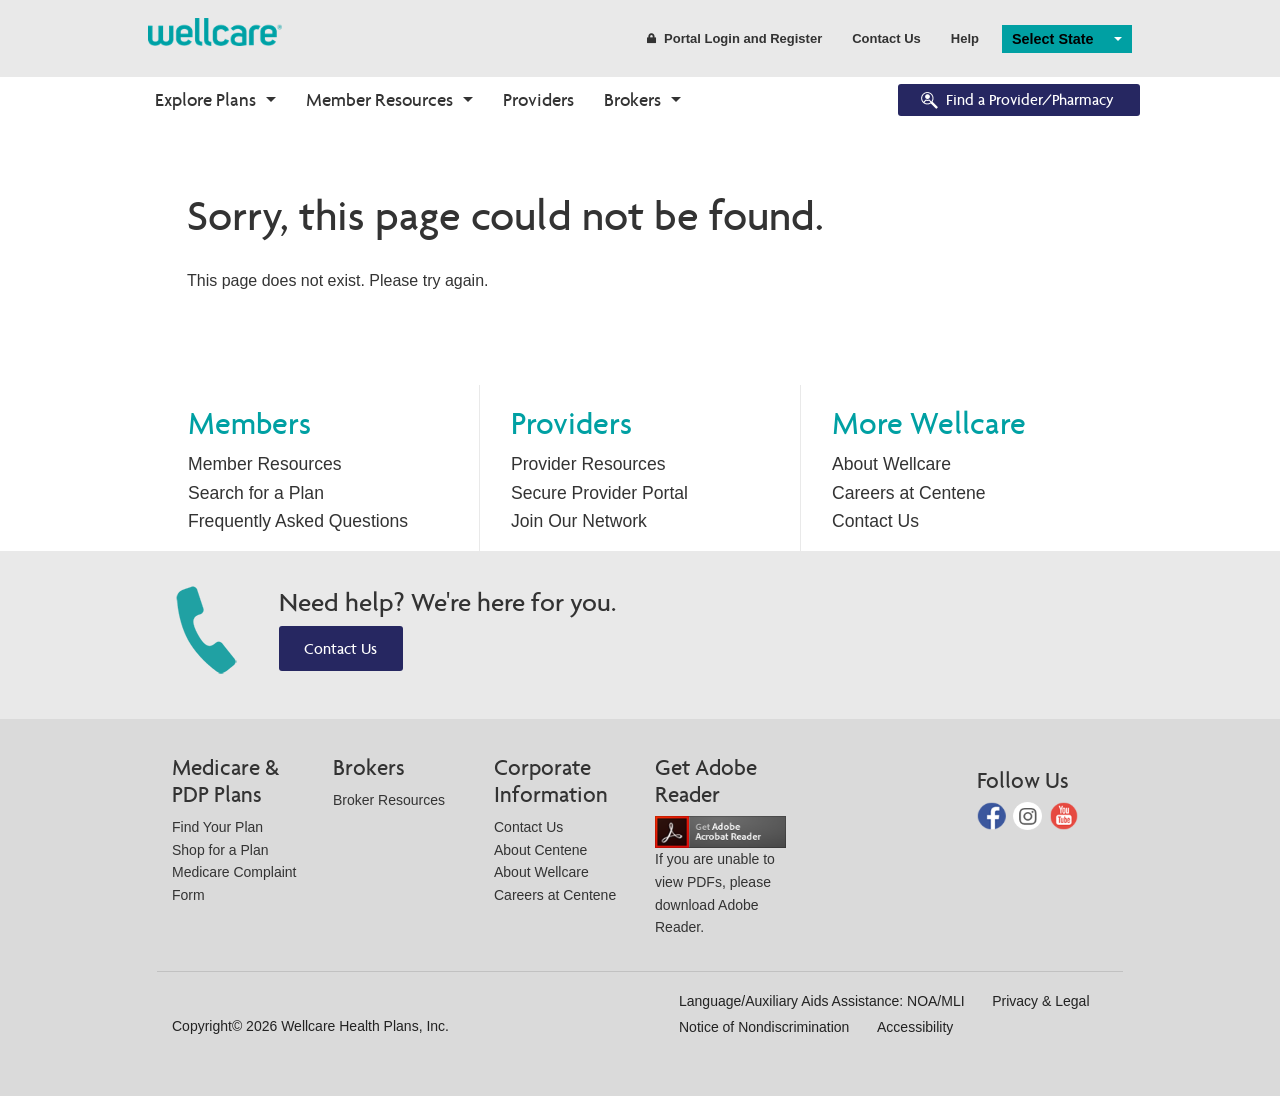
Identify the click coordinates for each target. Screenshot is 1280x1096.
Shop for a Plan (220, 850)
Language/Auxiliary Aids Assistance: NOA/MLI (822, 1001)
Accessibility (915, 1027)
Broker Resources (389, 800)
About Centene (540, 850)
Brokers (632, 99)
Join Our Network (579, 521)
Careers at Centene (909, 493)
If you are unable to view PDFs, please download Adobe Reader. (720, 879)
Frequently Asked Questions (298, 521)
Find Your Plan (217, 827)
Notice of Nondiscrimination (764, 1027)
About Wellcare (891, 464)
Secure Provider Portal (599, 493)
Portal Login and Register (734, 38)
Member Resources (379, 99)
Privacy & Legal (1040, 1001)
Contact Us (886, 38)
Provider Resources (588, 464)
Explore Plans (205, 99)
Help (965, 38)
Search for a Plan (256, 493)
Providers (538, 99)
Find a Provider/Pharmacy (1016, 101)
